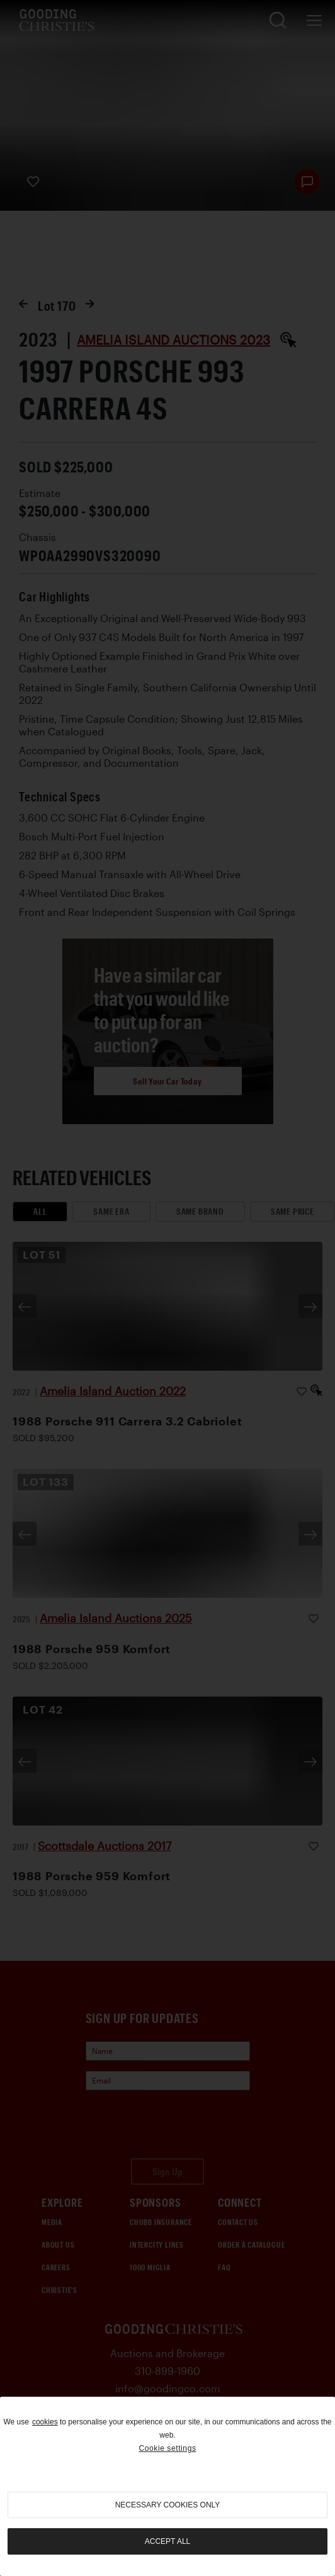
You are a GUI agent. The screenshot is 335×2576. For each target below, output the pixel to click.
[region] (167, 2486)
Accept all (167, 2541)
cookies (45, 2421)
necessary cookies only (167, 2505)
